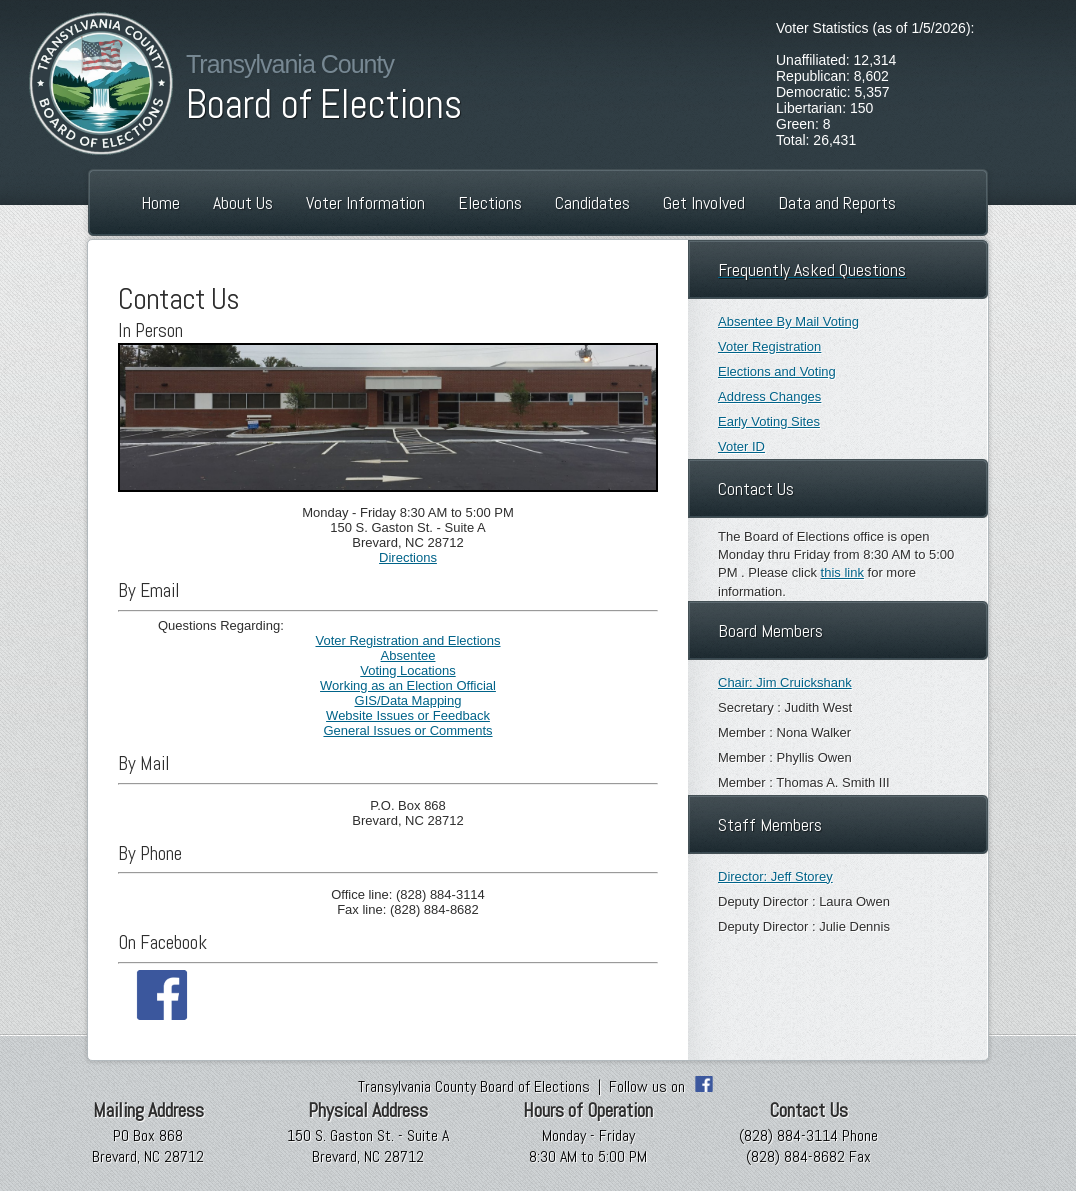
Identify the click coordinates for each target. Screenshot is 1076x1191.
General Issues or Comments (407, 730)
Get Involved (704, 202)
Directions (408, 557)
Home (160, 202)
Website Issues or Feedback (408, 715)
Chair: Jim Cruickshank (785, 682)
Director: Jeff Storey (775, 876)
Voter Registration (769, 346)
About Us (243, 202)
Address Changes (769, 396)
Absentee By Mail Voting (788, 321)
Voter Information (365, 202)
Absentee (408, 655)
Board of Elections (324, 104)
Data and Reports (837, 202)
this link (842, 572)
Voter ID (741, 446)
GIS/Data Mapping (408, 700)
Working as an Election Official (408, 685)
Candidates (592, 202)
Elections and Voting (777, 371)
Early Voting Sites (769, 421)
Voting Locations (407, 670)
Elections (490, 202)
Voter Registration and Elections (408, 640)
